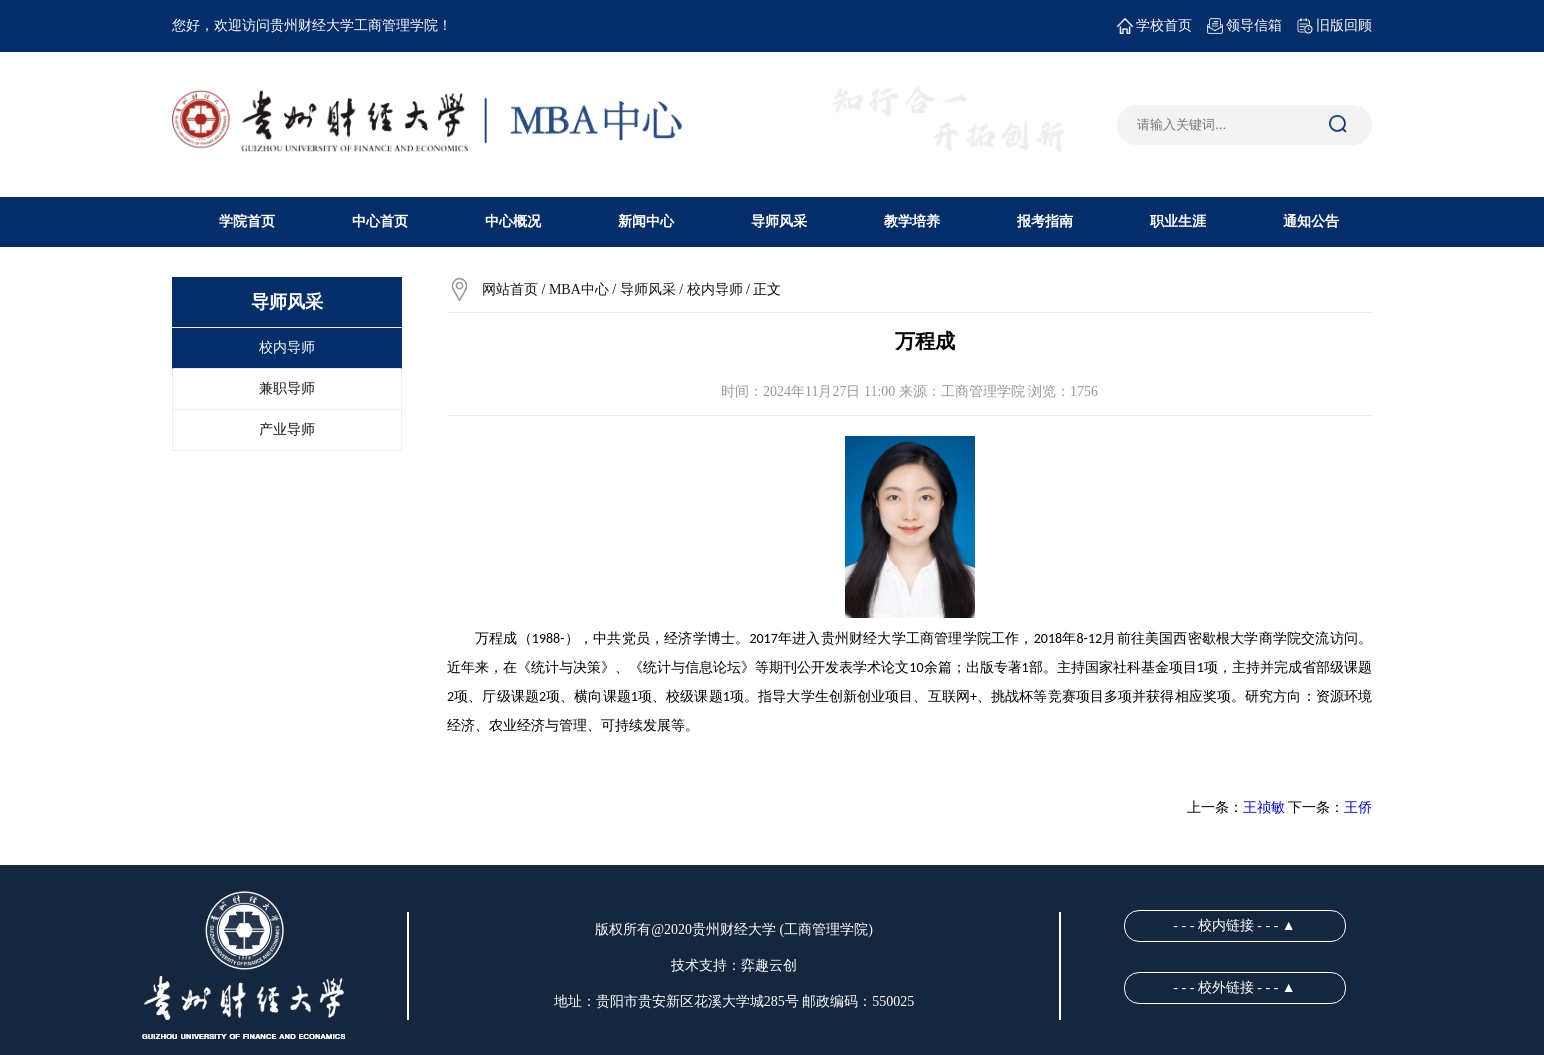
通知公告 (1311, 221)
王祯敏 (1264, 807)
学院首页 (247, 221)
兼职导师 (287, 388)
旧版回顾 (1334, 26)
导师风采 (779, 221)
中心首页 (380, 221)
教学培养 (912, 221)
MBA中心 (579, 289)
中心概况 (513, 221)
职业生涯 (1178, 221)
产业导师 (287, 429)
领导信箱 (1244, 26)
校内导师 (287, 347)
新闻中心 (646, 221)
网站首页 (510, 289)
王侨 (1358, 807)
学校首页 (1154, 26)
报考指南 (1045, 221)
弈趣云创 (769, 965)
